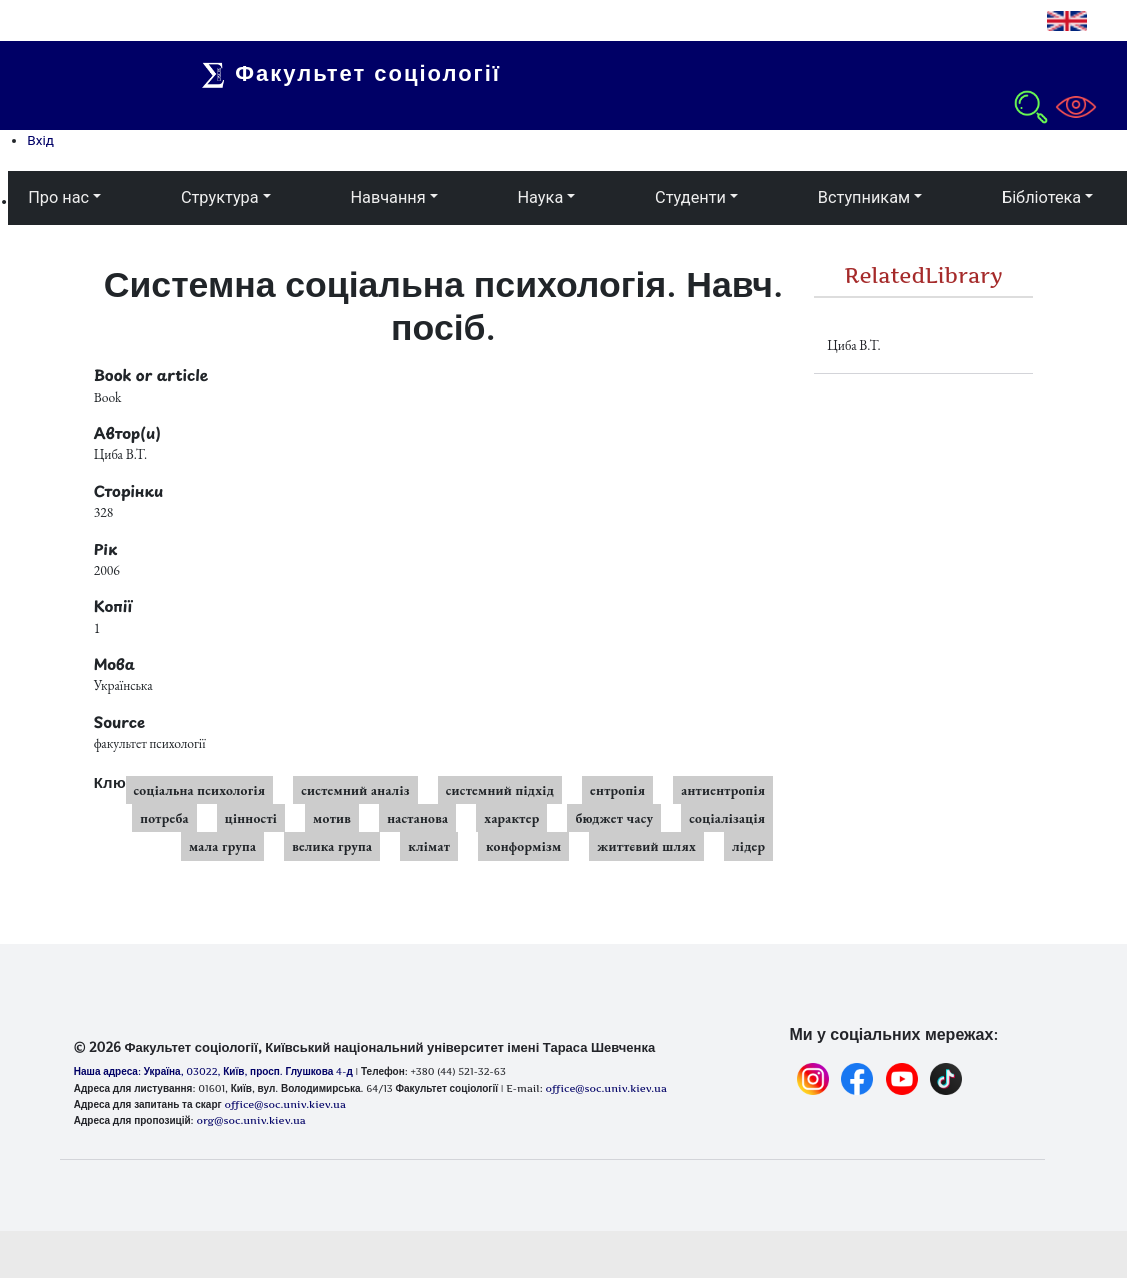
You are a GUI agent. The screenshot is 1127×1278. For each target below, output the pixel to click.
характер (511, 818)
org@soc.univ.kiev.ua (250, 1120)
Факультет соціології (361, 73)
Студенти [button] (690, 197)
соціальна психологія (200, 790)
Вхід (40, 140)
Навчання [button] (387, 197)
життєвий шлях (646, 846)
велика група (332, 846)
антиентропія (723, 790)
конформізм (523, 846)
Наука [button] (540, 197)
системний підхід (500, 790)
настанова (417, 818)
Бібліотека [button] (1041, 197)
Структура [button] (220, 197)
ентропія (617, 790)
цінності (251, 818)
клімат (429, 846)
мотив (332, 818)
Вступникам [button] (864, 197)
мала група (222, 846)
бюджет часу (614, 818)
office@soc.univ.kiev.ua (284, 1104)
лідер (748, 846)
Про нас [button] (58, 197)
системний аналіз (355, 790)
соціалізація (727, 818)
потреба (164, 818)
